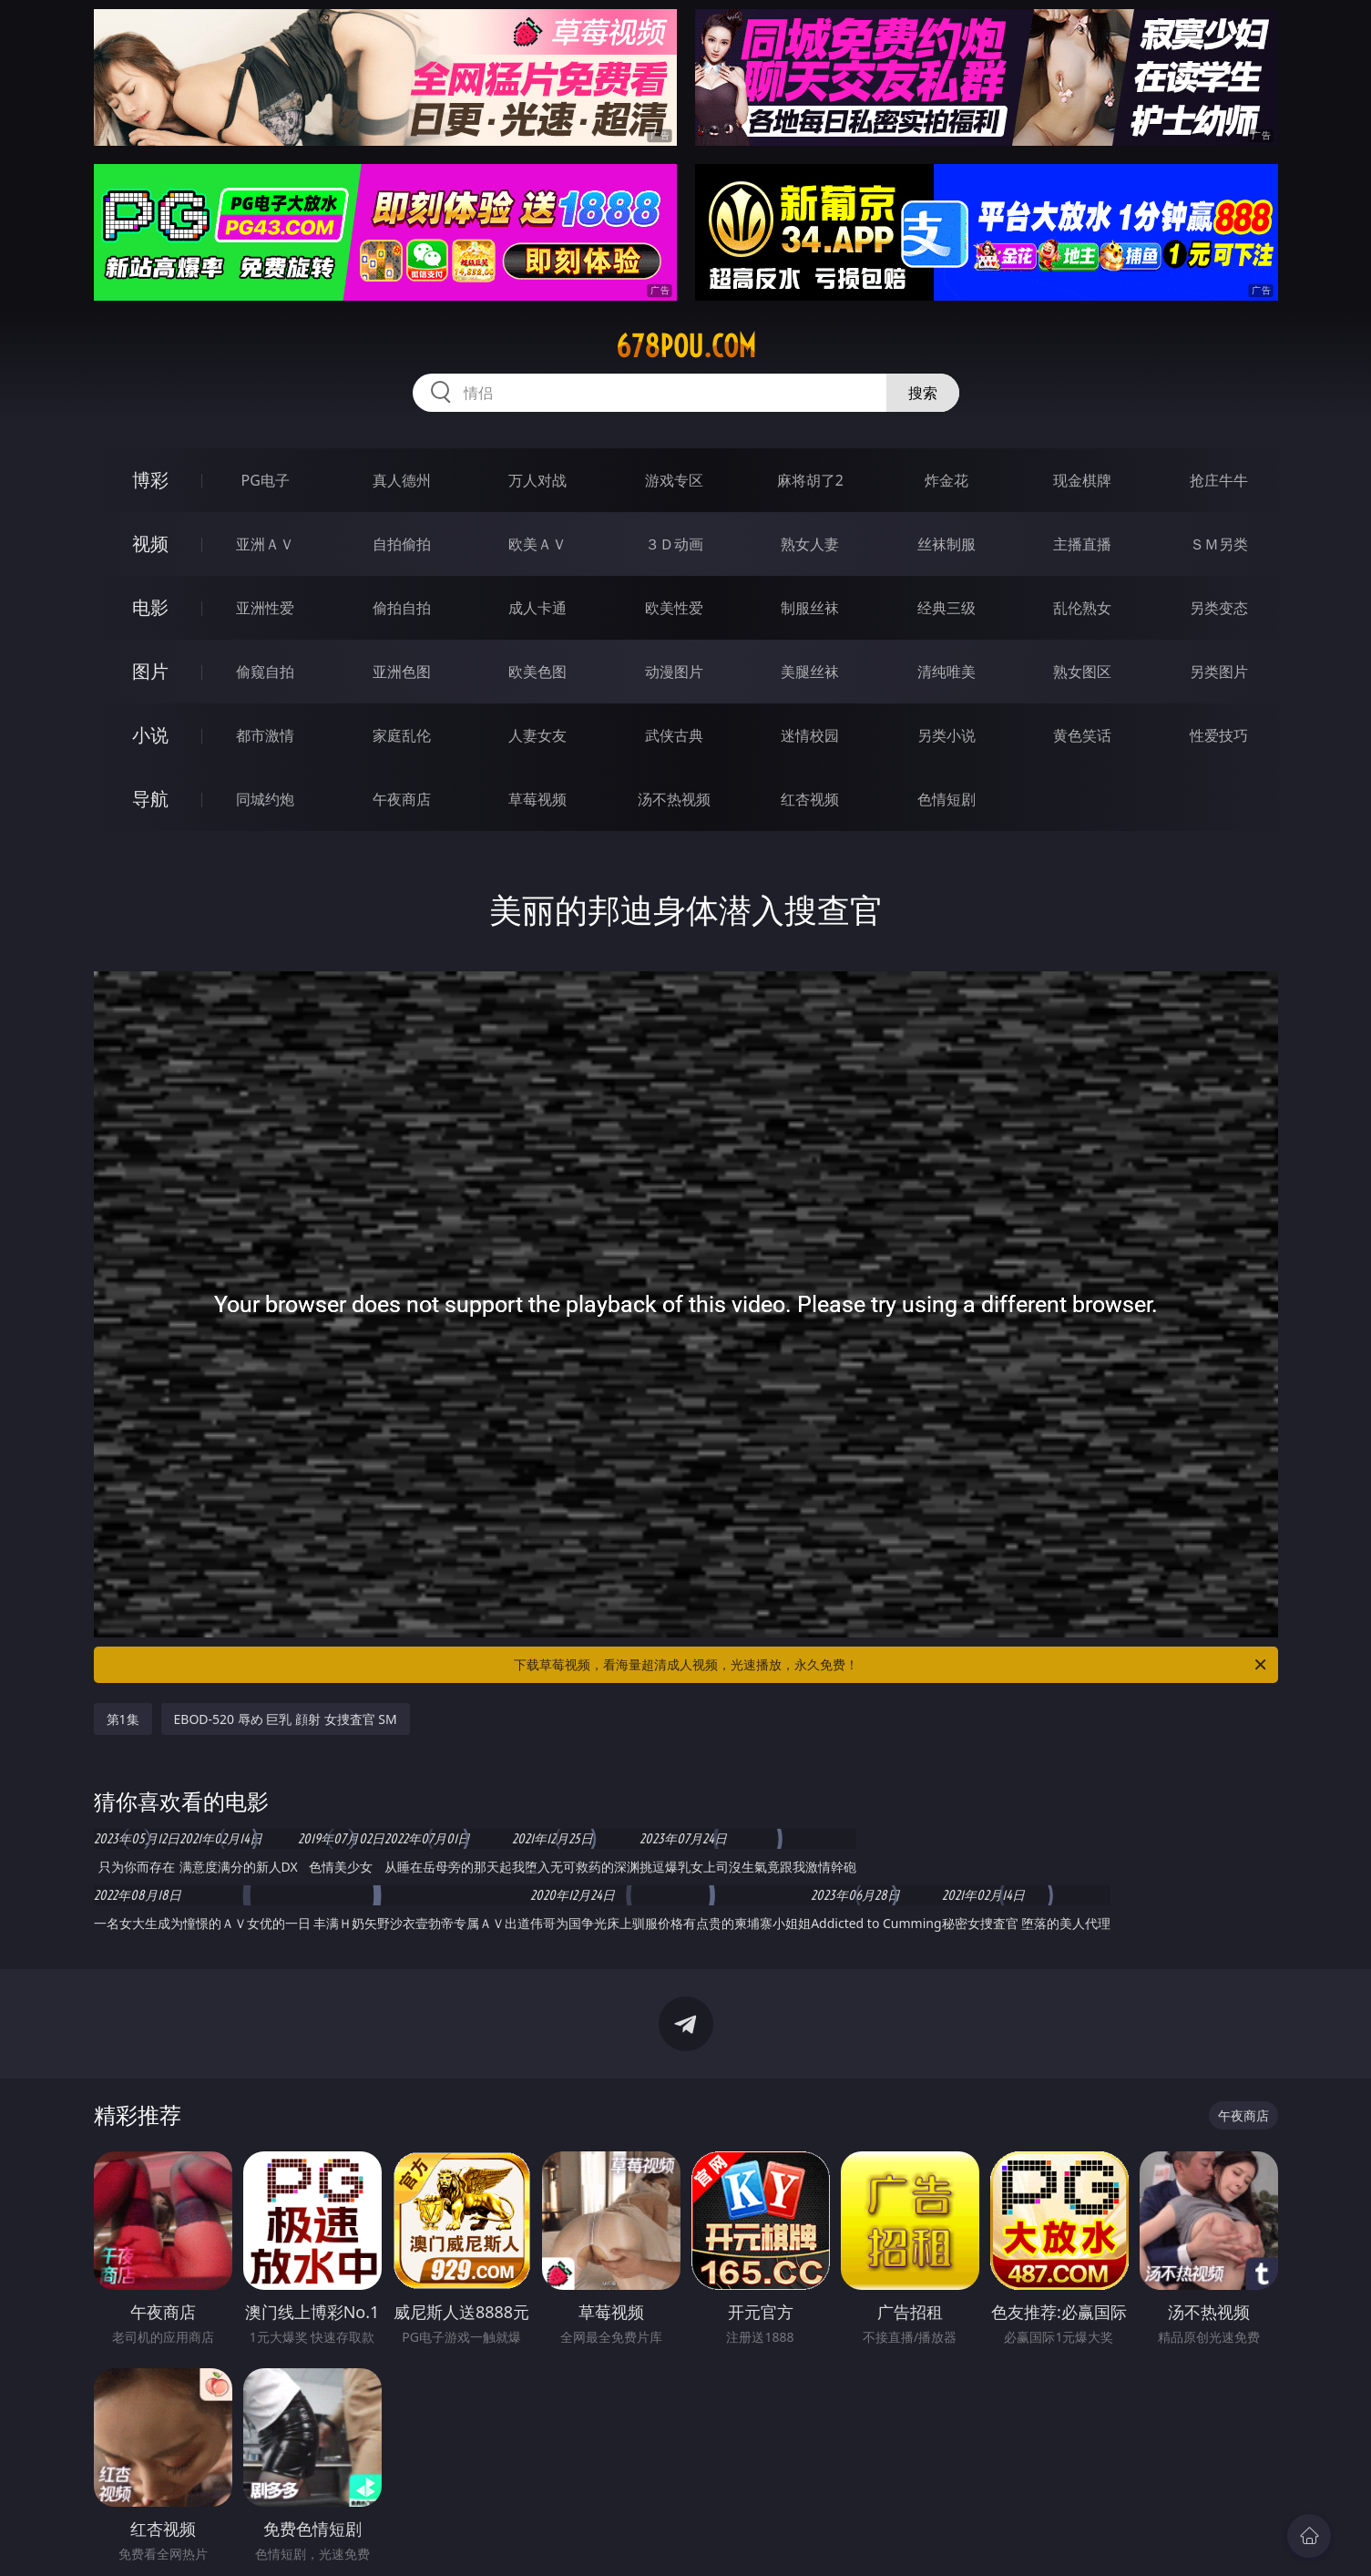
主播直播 (1082, 544)
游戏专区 (674, 480)
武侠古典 (674, 735)
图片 (150, 671)
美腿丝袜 (810, 672)
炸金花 (946, 480)
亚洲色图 (402, 672)
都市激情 (265, 735)
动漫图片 (674, 672)
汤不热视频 (674, 799)
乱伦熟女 (1082, 608)
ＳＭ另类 (1219, 544)
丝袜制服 (946, 544)
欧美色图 (537, 672)
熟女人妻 (810, 544)
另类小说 (946, 735)
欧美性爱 (674, 608)
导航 (150, 798)
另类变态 (1219, 608)
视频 (150, 543)
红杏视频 (810, 799)
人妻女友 (537, 735)
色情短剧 (946, 799)
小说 (150, 735)
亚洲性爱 (265, 608)
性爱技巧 (1219, 735)
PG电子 (265, 480)
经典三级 (946, 608)
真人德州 (402, 480)
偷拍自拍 (402, 608)
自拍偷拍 (402, 544)
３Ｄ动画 (674, 544)
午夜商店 (402, 799)
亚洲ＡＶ (265, 544)
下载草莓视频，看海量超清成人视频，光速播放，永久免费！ (891, 1665)
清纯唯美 (946, 672)
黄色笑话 (1082, 735)
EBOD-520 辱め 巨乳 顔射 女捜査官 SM (285, 1719)
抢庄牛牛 (1219, 480)
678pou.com (686, 346)
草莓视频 (537, 799)
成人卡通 (537, 608)
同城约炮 (265, 799)
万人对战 (537, 480)
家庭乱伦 (402, 735)
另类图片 (1219, 672)
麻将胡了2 (810, 480)
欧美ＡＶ (537, 544)
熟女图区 (1082, 672)
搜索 (922, 393)
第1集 (123, 1719)
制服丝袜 (810, 608)
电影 (150, 607)
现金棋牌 (1082, 480)
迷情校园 (810, 735)
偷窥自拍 (265, 672)
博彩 (150, 479)
